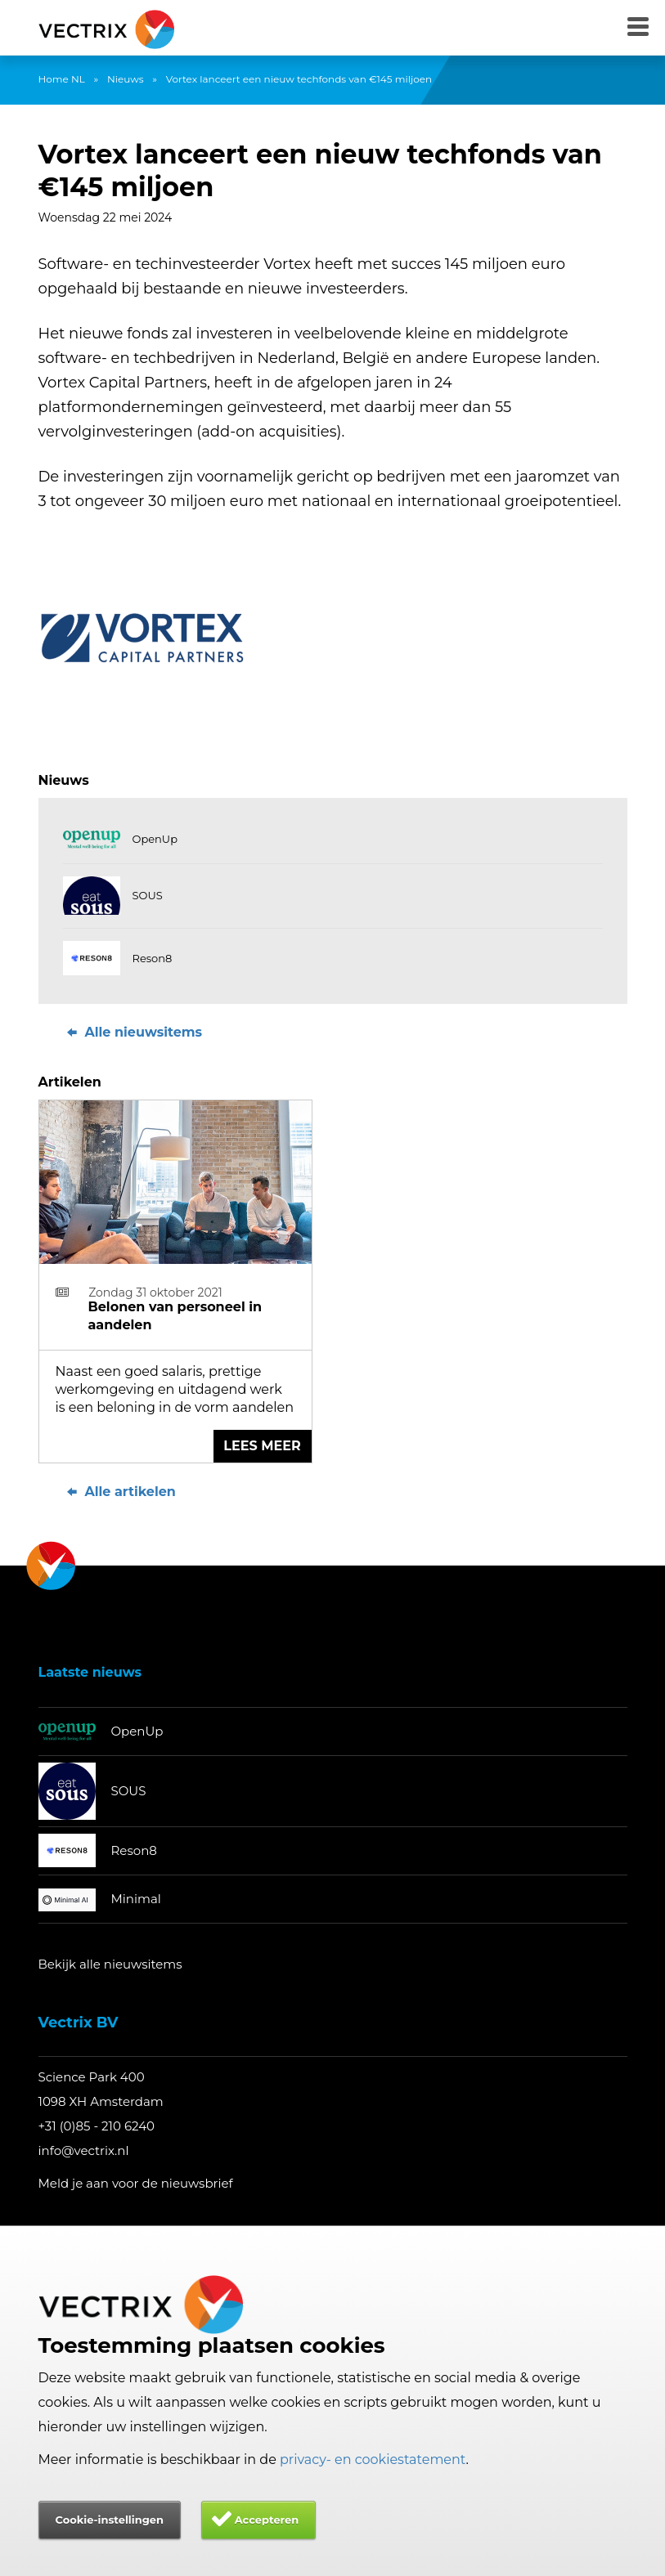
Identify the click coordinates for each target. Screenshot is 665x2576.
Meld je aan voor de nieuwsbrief (135, 2183)
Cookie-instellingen (110, 2519)
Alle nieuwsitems (133, 1032)
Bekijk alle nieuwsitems (110, 1964)
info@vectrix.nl (83, 2150)
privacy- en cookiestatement (373, 2459)
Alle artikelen (119, 1491)
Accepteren (267, 2519)
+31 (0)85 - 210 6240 (96, 2126)
